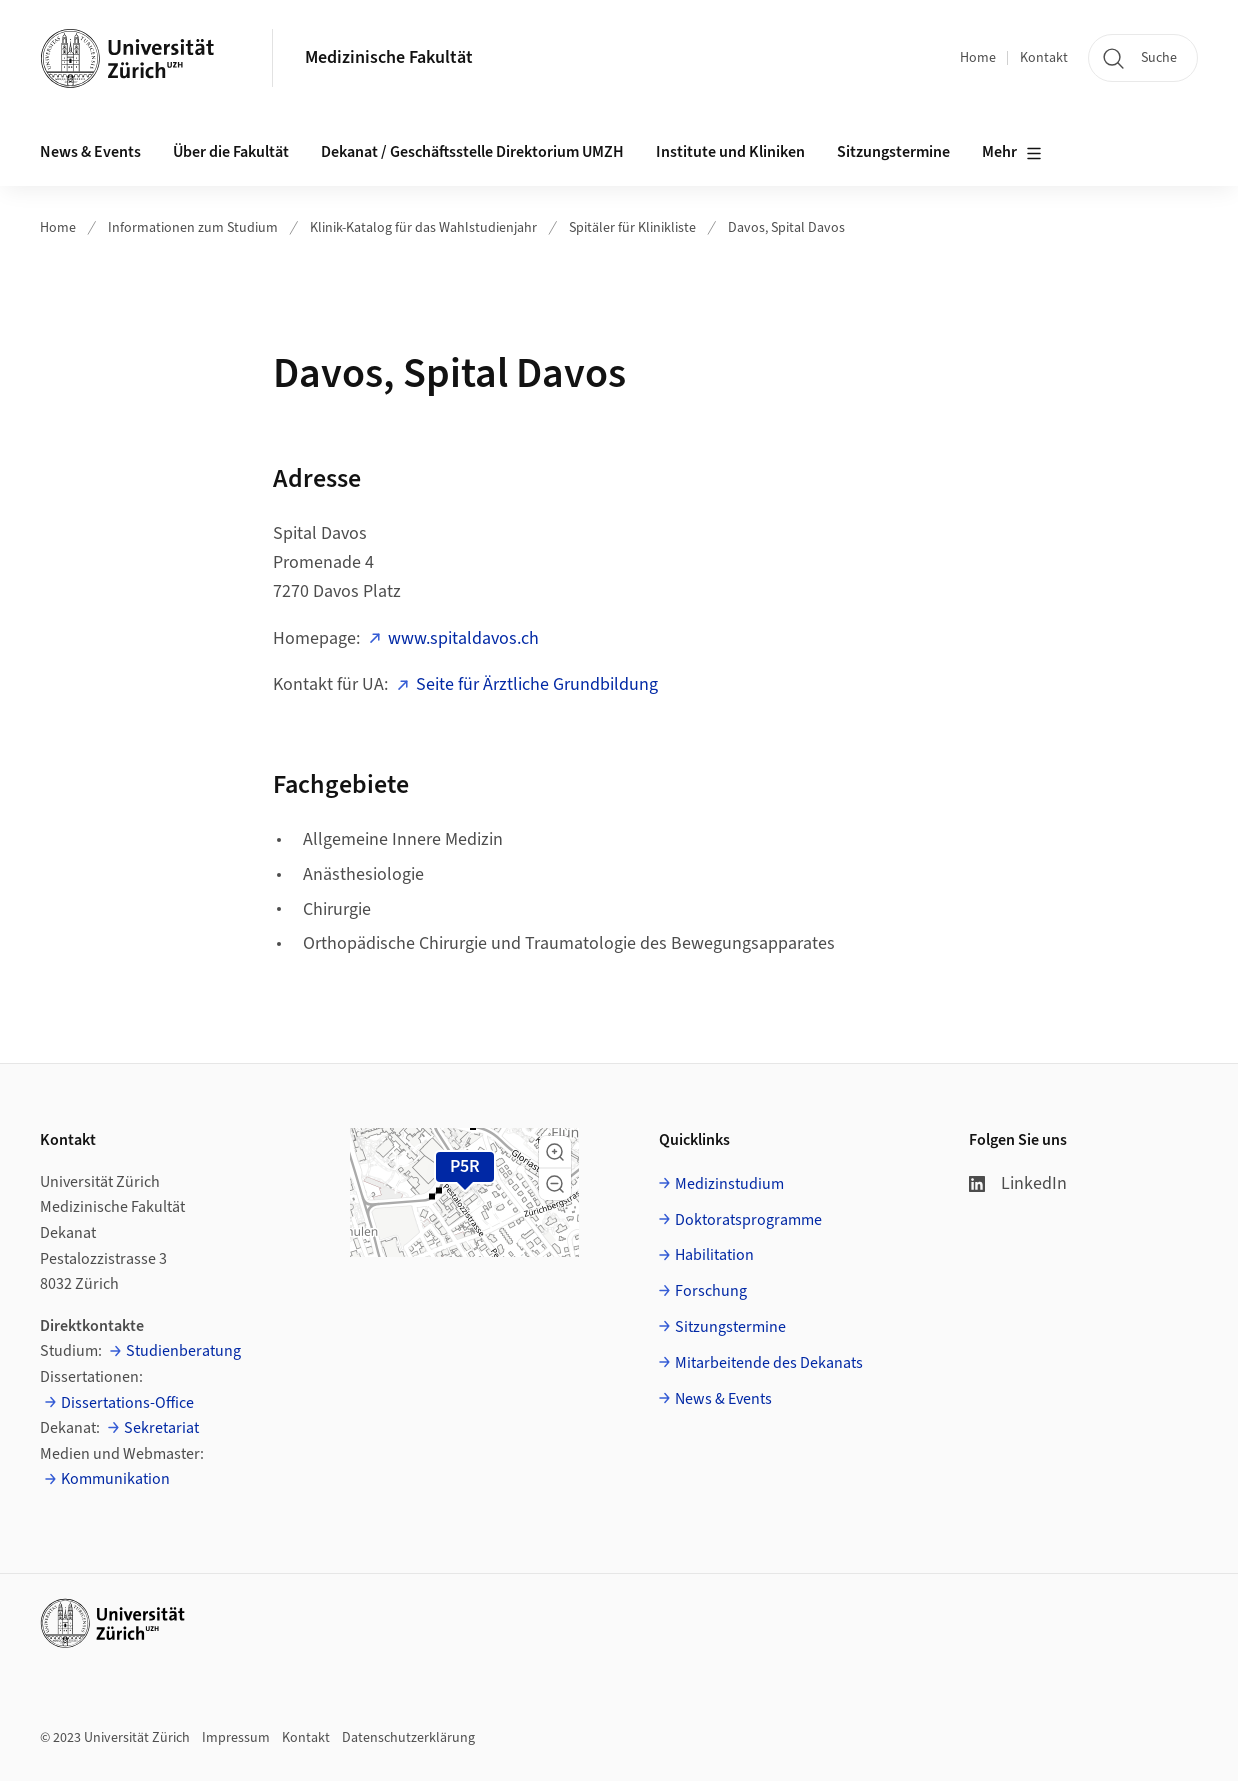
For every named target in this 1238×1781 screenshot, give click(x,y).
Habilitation (714, 1255)
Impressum (236, 1738)
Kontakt (1044, 58)
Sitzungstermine (893, 152)
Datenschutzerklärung (408, 1738)
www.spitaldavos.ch (463, 638)
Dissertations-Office (127, 1403)
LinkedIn (1018, 1183)
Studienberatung (183, 1351)
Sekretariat (161, 1428)
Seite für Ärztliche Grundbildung (537, 684)
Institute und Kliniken (730, 152)
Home (978, 58)
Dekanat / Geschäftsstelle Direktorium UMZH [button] (472, 152)
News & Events (723, 1399)
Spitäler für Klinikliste (632, 228)
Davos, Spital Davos (786, 228)
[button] (555, 1152)
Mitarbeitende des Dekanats (769, 1363)
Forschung (711, 1291)
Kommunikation (115, 1479)
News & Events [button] (90, 152)
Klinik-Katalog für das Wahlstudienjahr (423, 228)
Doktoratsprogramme (748, 1220)
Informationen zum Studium (193, 228)
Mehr (1012, 153)
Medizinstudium (729, 1184)
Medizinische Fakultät (389, 57)
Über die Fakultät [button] (231, 152)
